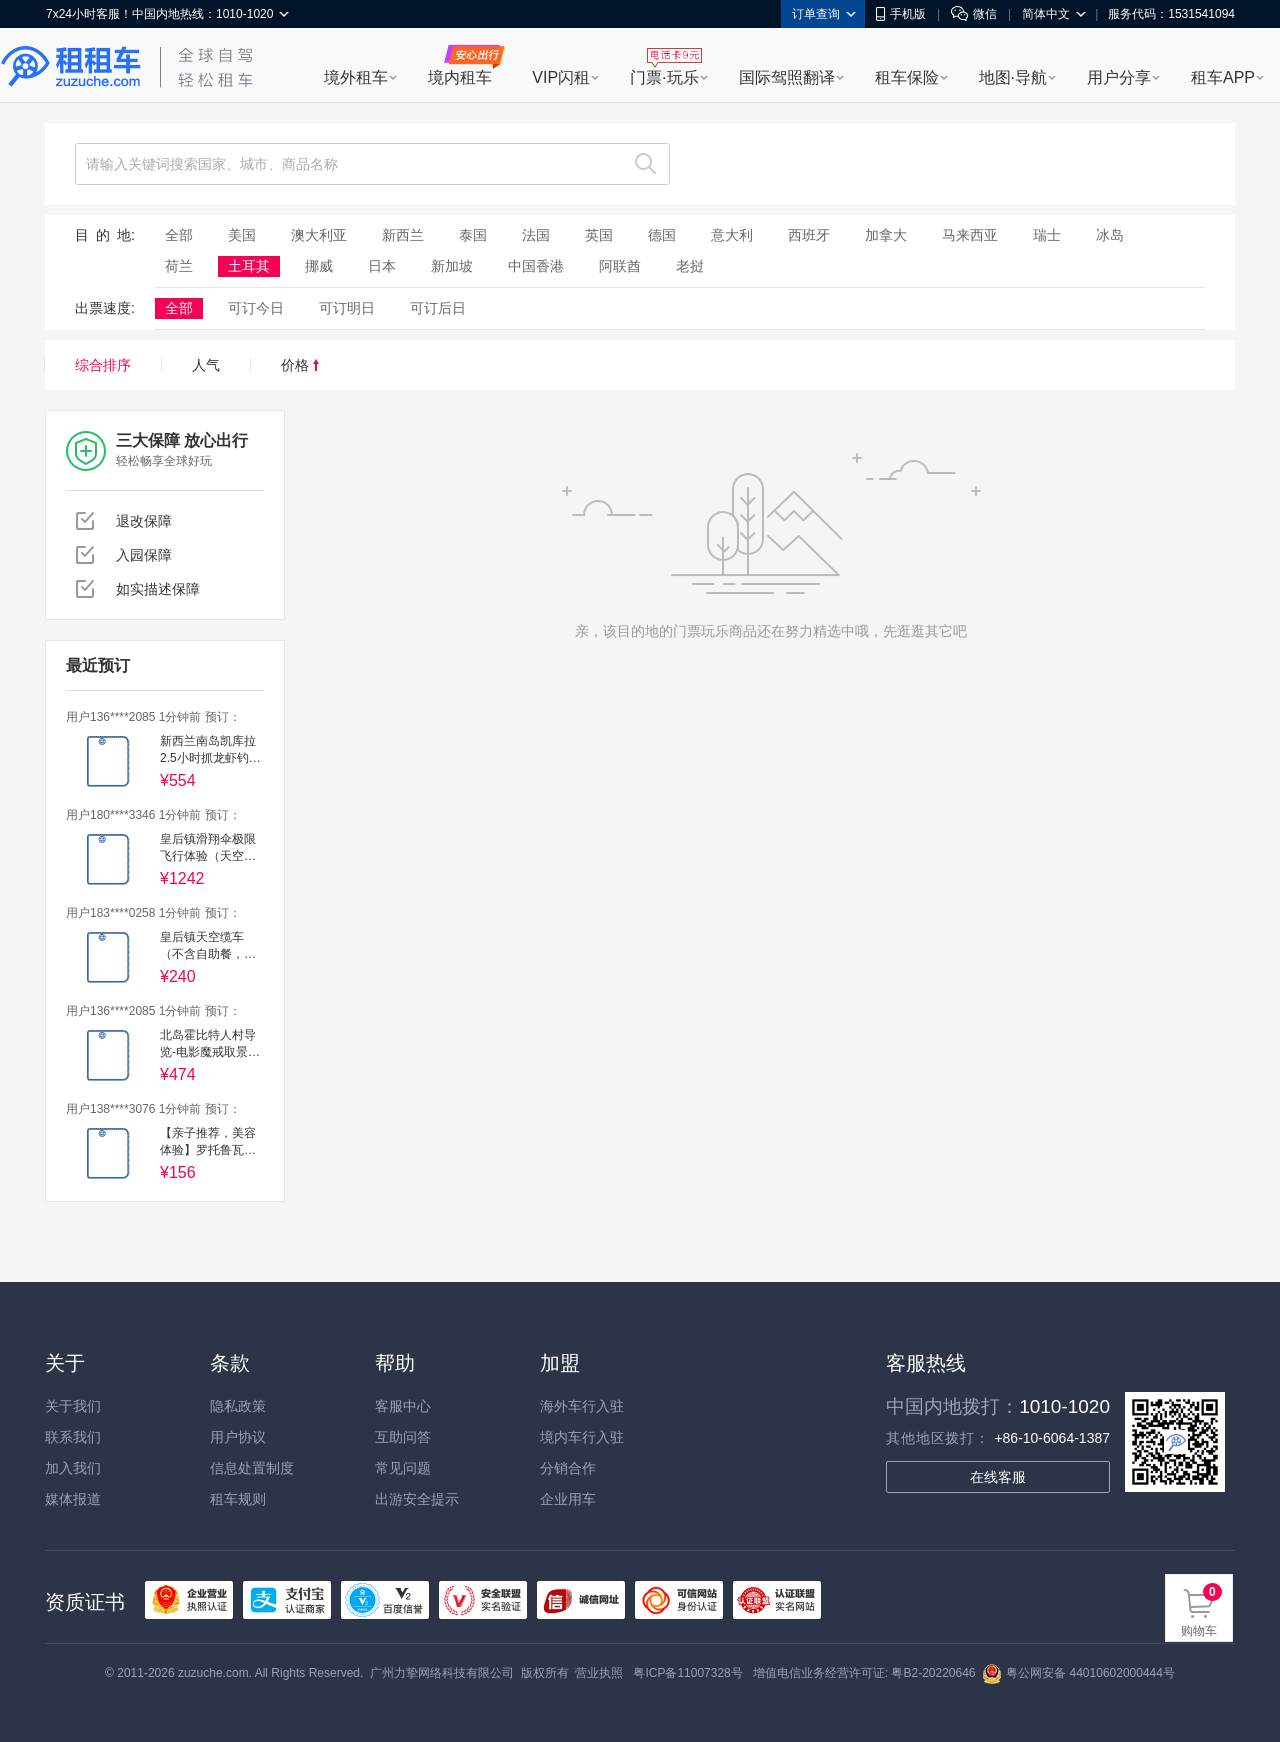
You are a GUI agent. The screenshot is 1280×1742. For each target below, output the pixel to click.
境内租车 (460, 77)
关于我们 (73, 1406)
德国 (662, 235)
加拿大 (886, 235)
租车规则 (238, 1499)
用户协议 (238, 1437)
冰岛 (1110, 235)
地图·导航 (1013, 77)
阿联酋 (620, 266)
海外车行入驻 (582, 1406)
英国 (599, 235)
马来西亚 (970, 235)
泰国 (473, 235)
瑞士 (1047, 235)
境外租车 (356, 77)
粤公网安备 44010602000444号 (1078, 1673)
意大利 (732, 235)
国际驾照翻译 (787, 77)
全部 (179, 235)
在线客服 (998, 1477)
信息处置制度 (252, 1468)
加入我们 (73, 1468)
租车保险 (907, 77)
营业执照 (599, 1673)
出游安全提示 (417, 1499)
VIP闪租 (561, 77)
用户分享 (1119, 77)
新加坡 (452, 266)
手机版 (901, 14)
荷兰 (179, 266)
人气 (206, 365)
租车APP (1223, 77)
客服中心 (403, 1406)
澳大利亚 (319, 235)
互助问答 (403, 1437)
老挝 (690, 266)
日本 (382, 266)
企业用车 (568, 1499)
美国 (242, 235)
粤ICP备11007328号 (687, 1673)
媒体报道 (73, 1499)
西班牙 (809, 235)
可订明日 (347, 308)
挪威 (319, 266)
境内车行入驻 (582, 1437)
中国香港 (536, 266)
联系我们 (73, 1437)
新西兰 (403, 235)
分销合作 (568, 1468)
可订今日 (256, 308)
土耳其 (249, 266)
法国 (536, 235)
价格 (300, 365)
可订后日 (438, 308)
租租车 (71, 67)
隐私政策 (238, 1406)
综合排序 (103, 365)
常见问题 (403, 1468)
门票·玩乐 (664, 77)
